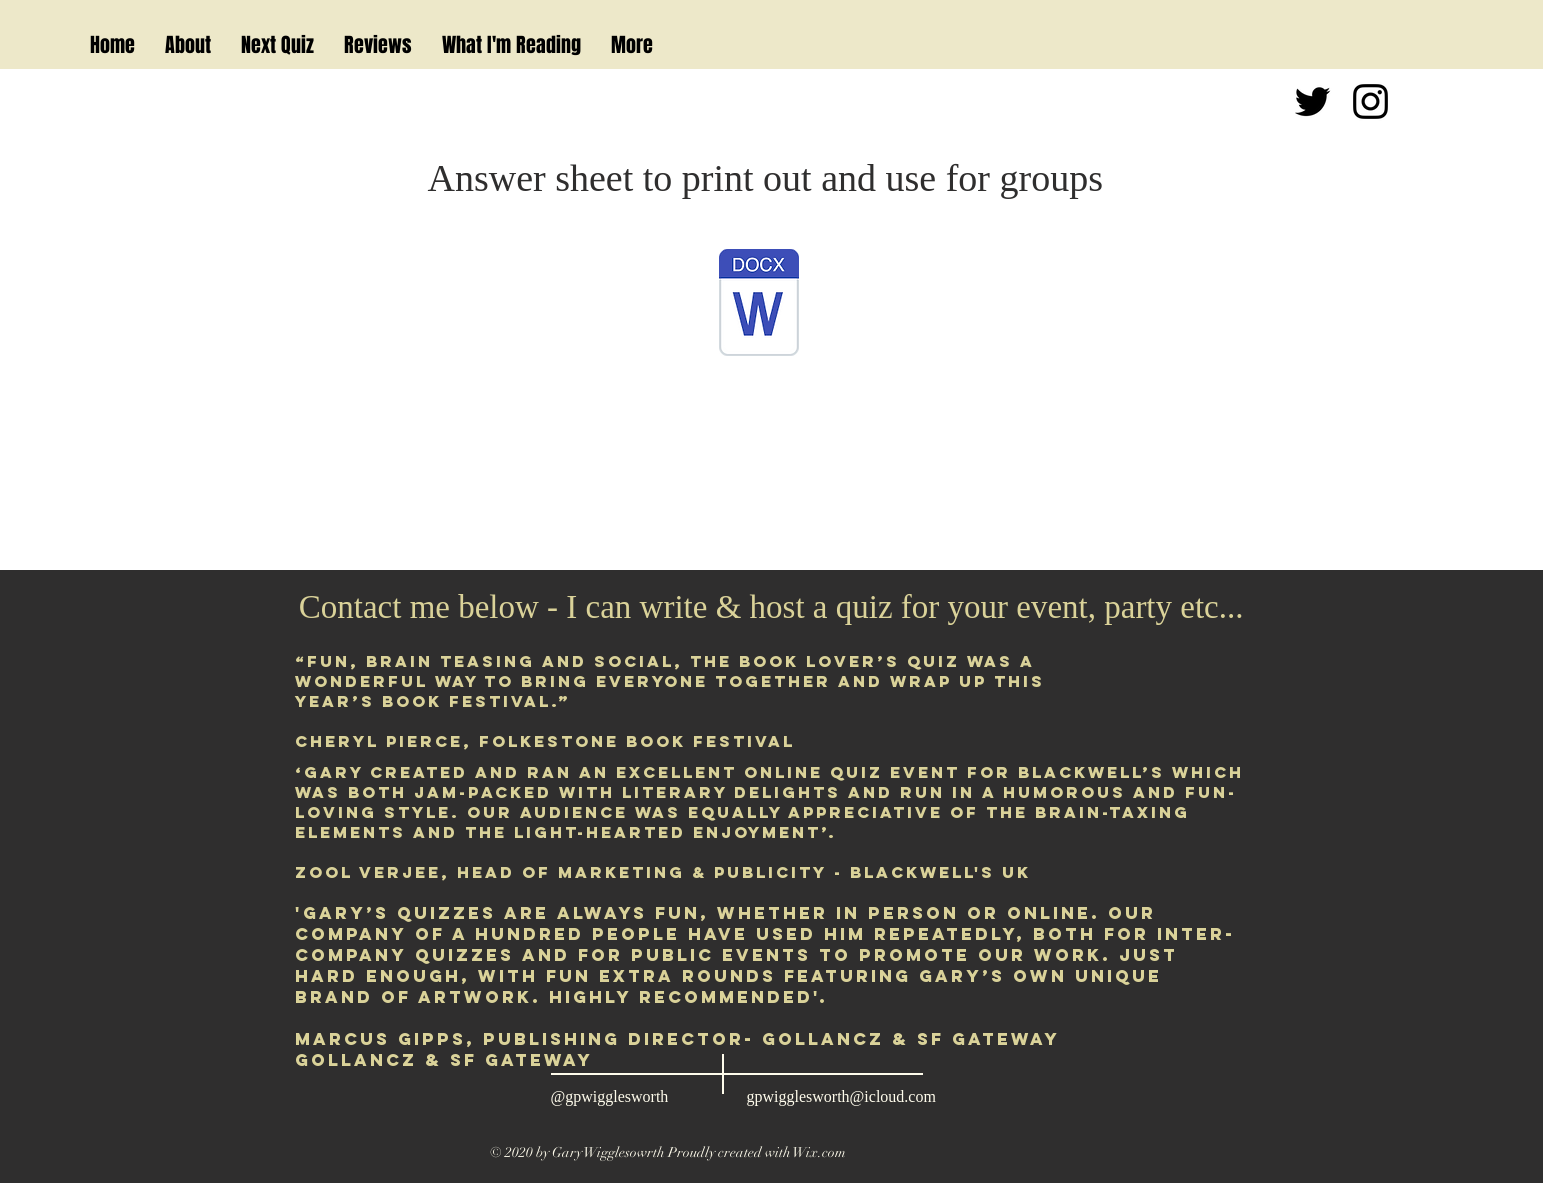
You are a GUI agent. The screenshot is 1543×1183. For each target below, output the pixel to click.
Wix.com (819, 1152)
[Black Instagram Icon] (1370, 101)
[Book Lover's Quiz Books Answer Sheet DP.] (759, 305)
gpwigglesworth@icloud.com (841, 1096)
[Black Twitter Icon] (1312, 101)
